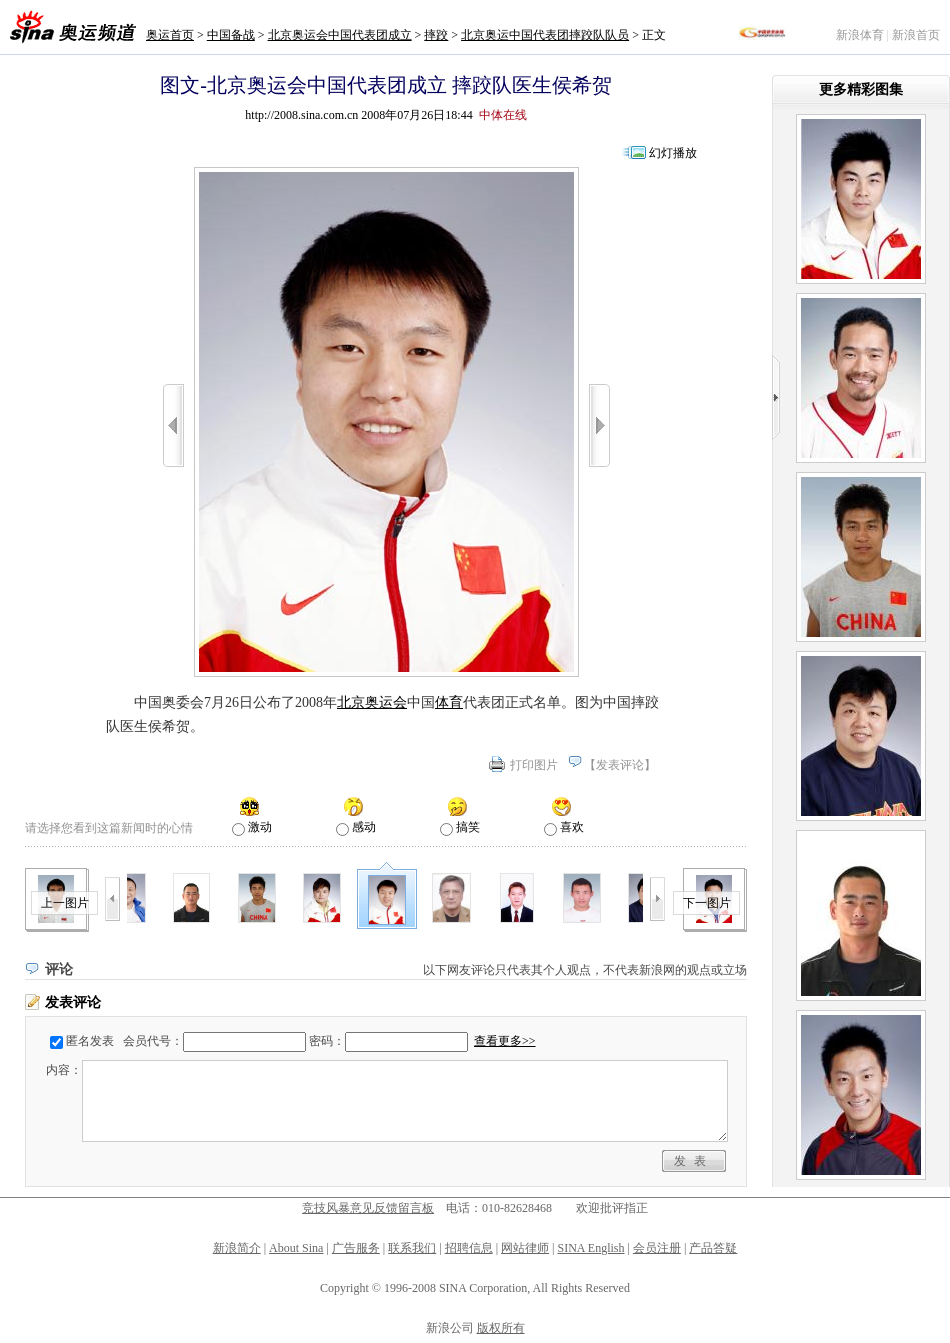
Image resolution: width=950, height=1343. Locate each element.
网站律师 (525, 1248)
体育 (449, 702)
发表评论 (620, 765)
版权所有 (501, 1328)
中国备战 (231, 35)
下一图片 (707, 903)
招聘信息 (469, 1248)
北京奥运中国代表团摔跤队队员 (545, 35)
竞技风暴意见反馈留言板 (368, 1208)
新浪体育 (860, 35)
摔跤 (436, 35)
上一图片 (65, 903)
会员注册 (657, 1248)
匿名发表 (90, 1041)
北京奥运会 (372, 702)
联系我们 (412, 1248)
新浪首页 (916, 35)
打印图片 (534, 765)
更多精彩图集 (861, 89)
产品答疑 (713, 1248)
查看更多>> (505, 1041)
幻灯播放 (673, 153)
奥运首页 (170, 35)
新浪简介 (237, 1248)
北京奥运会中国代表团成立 (340, 35)
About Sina (296, 1248)
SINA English (590, 1248)
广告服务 (356, 1248)
